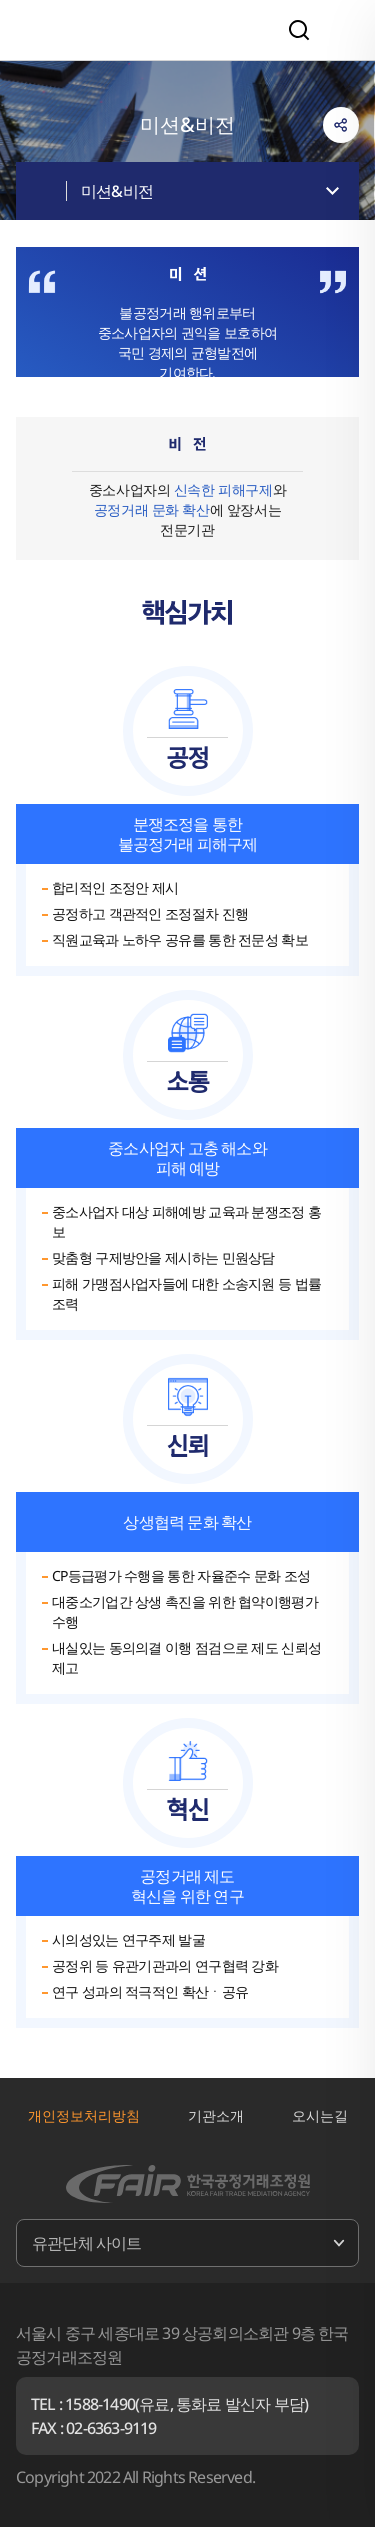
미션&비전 (117, 191)
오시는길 (320, 2115)
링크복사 (341, 125)
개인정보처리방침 (84, 2115)
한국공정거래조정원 (122, 29)
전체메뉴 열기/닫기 (341, 30)
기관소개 (216, 2115)
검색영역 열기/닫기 (299, 30)
